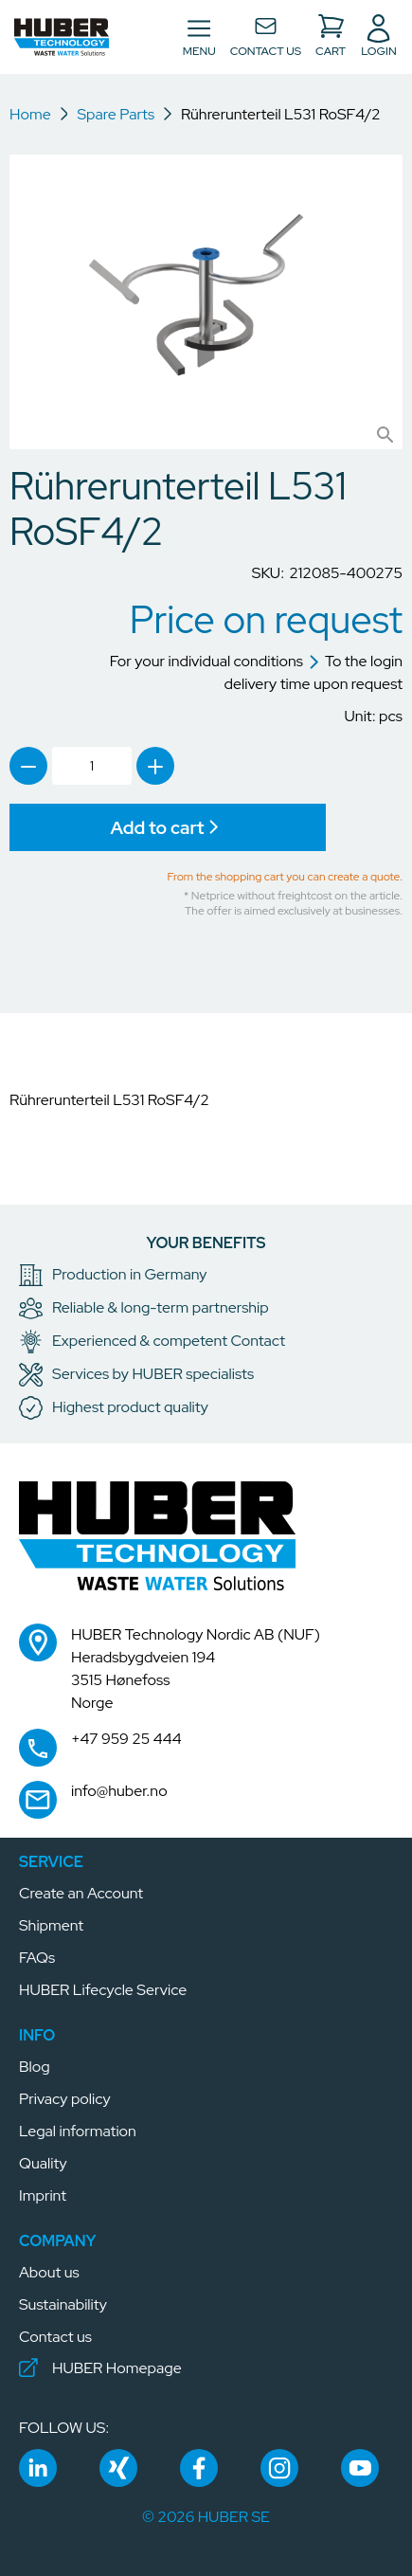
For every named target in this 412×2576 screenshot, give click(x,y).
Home (30, 114)
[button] (61, 37)
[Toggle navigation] (199, 37)
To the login (355, 661)
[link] (28, 766)
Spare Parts (115, 114)
